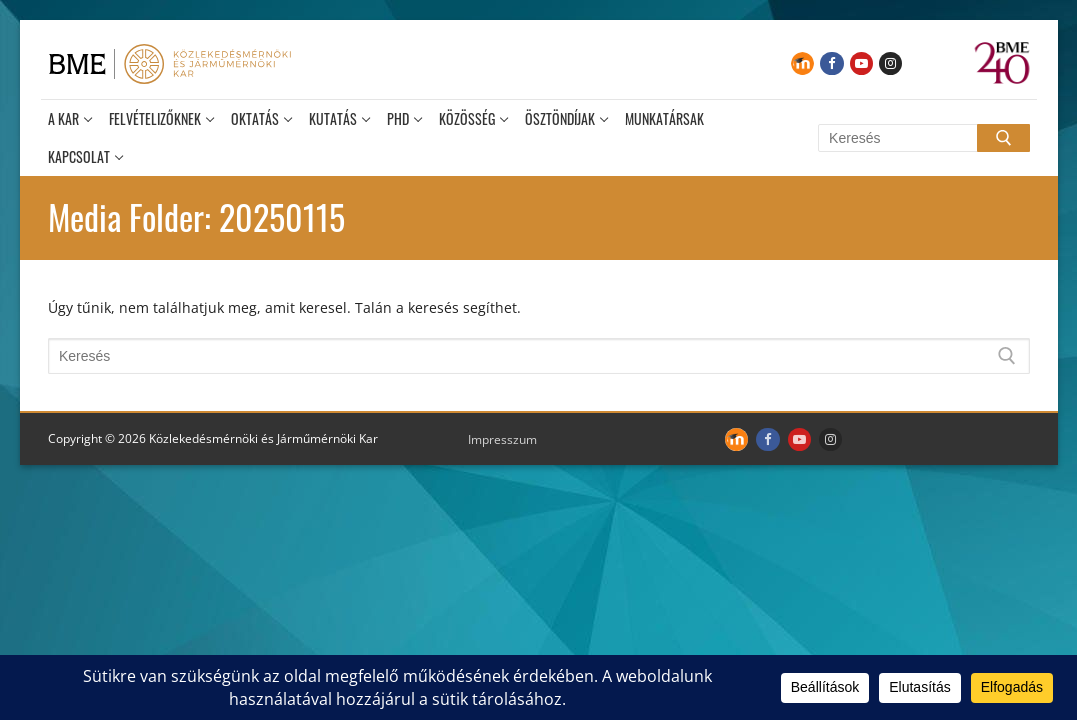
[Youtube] (861, 63)
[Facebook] (831, 63)
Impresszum (502, 439)
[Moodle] (802, 63)
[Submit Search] (1003, 138)
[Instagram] (890, 63)
